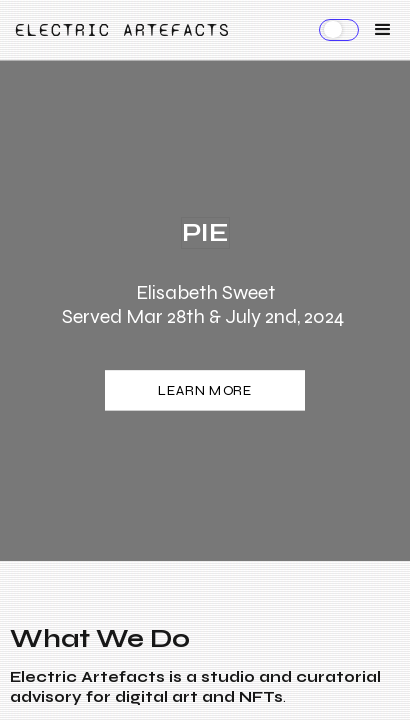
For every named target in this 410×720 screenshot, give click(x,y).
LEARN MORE (205, 391)
